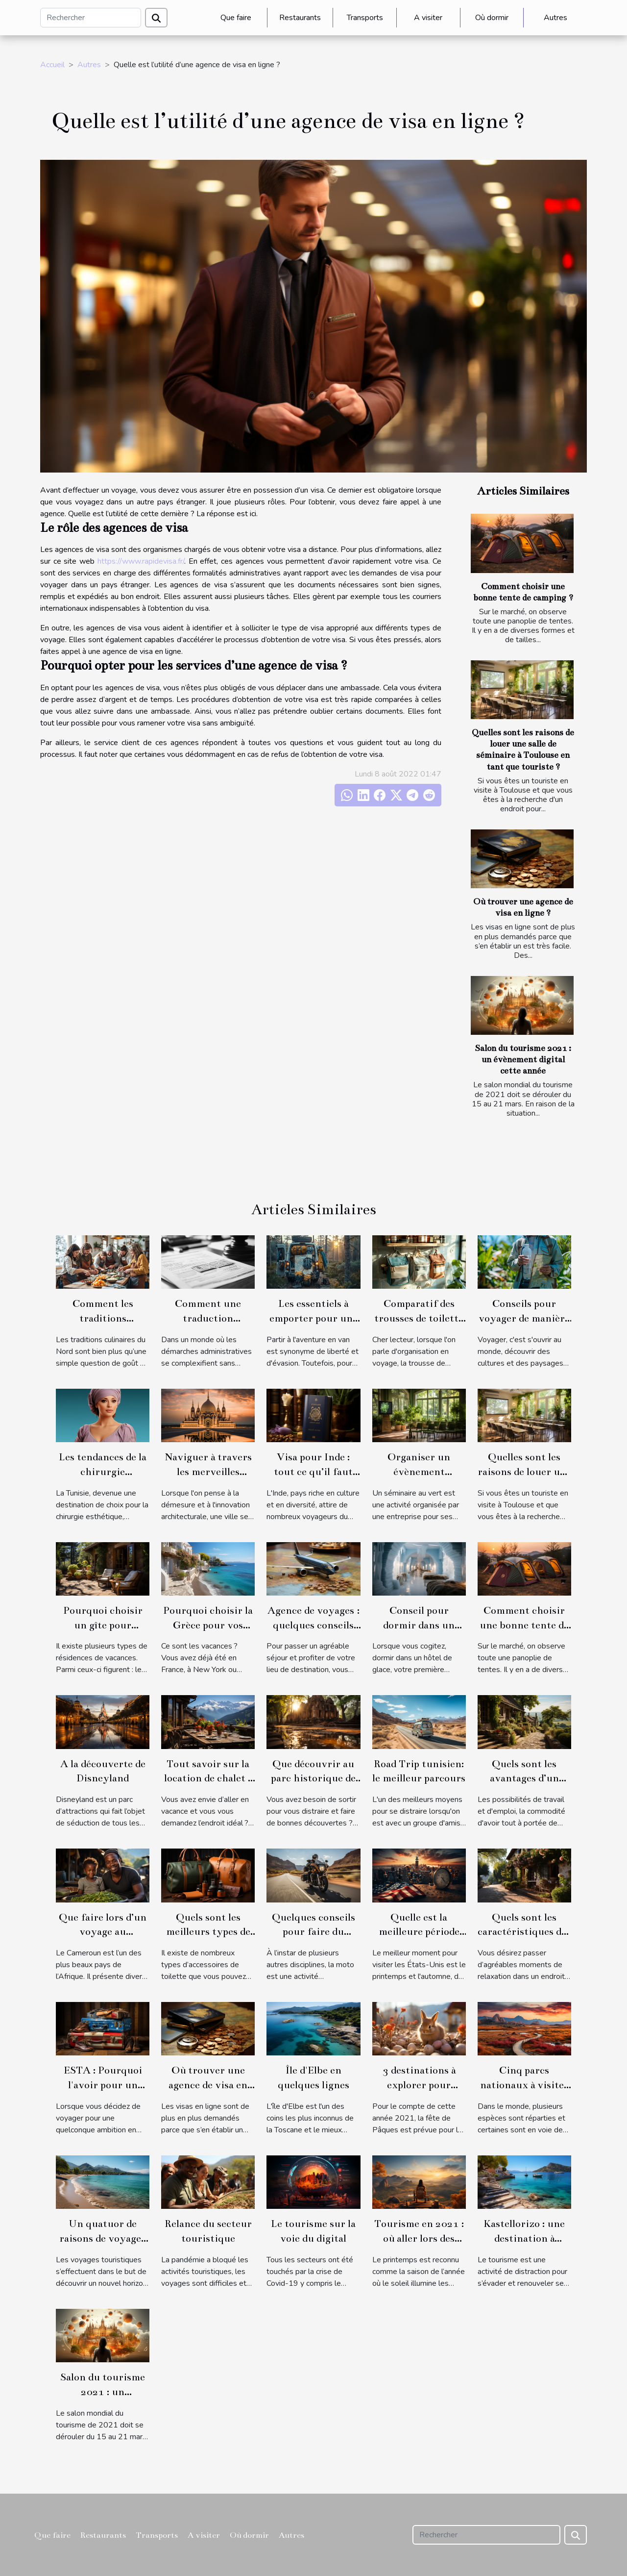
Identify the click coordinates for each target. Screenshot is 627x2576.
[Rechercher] (90, 17)
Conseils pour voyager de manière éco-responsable (524, 1318)
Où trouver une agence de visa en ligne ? (208, 2085)
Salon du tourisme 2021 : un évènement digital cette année (523, 1059)
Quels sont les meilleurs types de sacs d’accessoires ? (208, 1932)
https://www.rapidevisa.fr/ (140, 561)
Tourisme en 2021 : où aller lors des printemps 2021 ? (419, 2238)
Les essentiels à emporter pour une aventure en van (313, 1318)
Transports (365, 17)
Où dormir (491, 17)
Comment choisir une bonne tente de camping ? (524, 1625)
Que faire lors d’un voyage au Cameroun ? (102, 1932)
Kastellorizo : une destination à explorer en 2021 (524, 2238)
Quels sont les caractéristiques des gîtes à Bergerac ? (524, 1932)
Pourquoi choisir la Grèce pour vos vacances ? (208, 1625)
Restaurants (300, 17)
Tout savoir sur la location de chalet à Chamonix (208, 1778)
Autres (555, 17)
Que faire (235, 17)
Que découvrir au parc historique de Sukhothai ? (313, 1778)
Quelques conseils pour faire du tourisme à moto (313, 1932)
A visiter (428, 17)
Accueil (52, 64)
